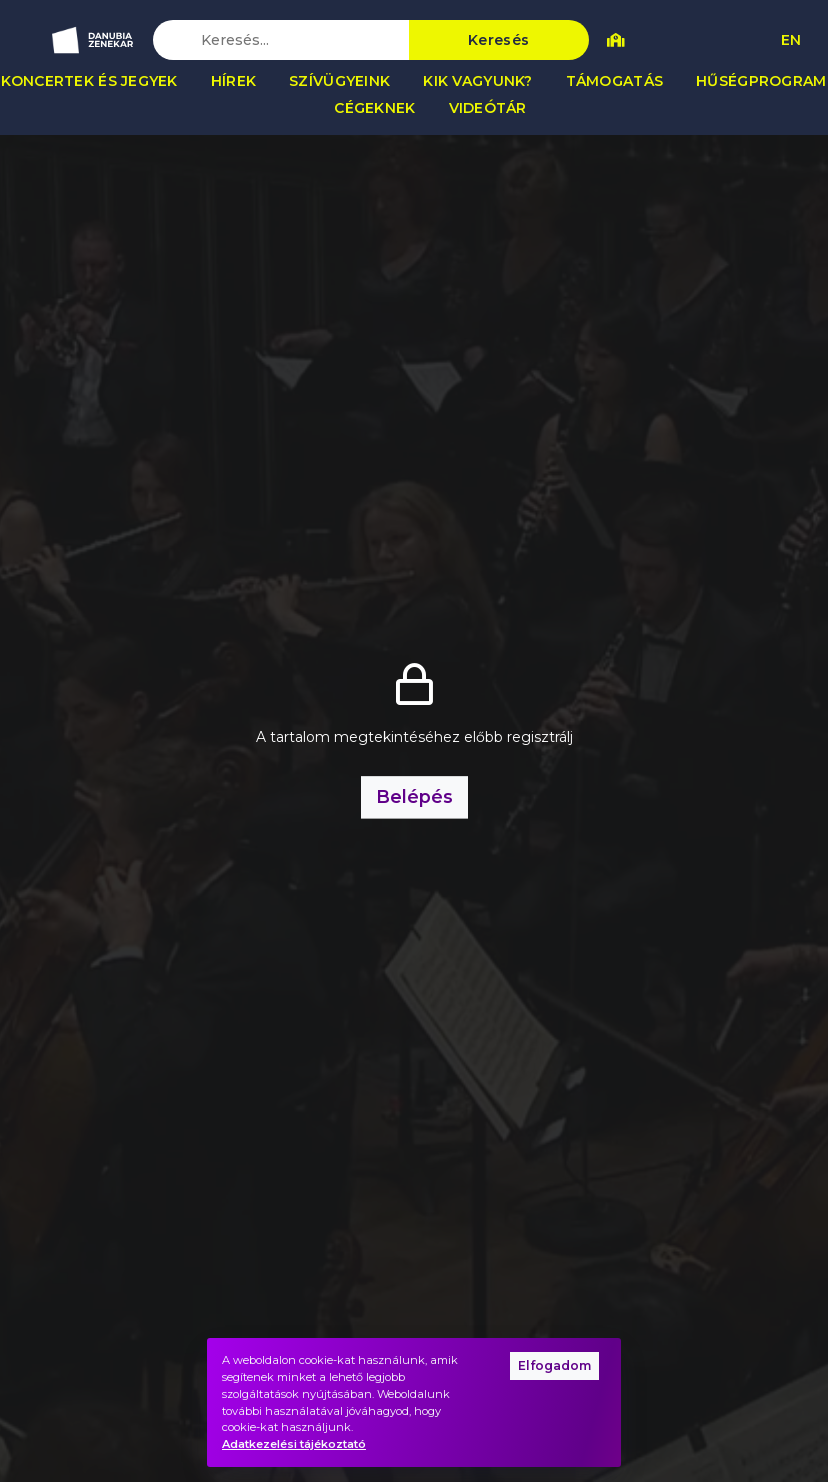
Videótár (488, 108)
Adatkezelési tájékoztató (294, 1444)
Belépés (414, 796)
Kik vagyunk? (477, 81)
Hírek (233, 81)
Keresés (498, 40)
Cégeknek (374, 108)
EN (791, 40)
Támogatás (615, 81)
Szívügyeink (339, 81)
